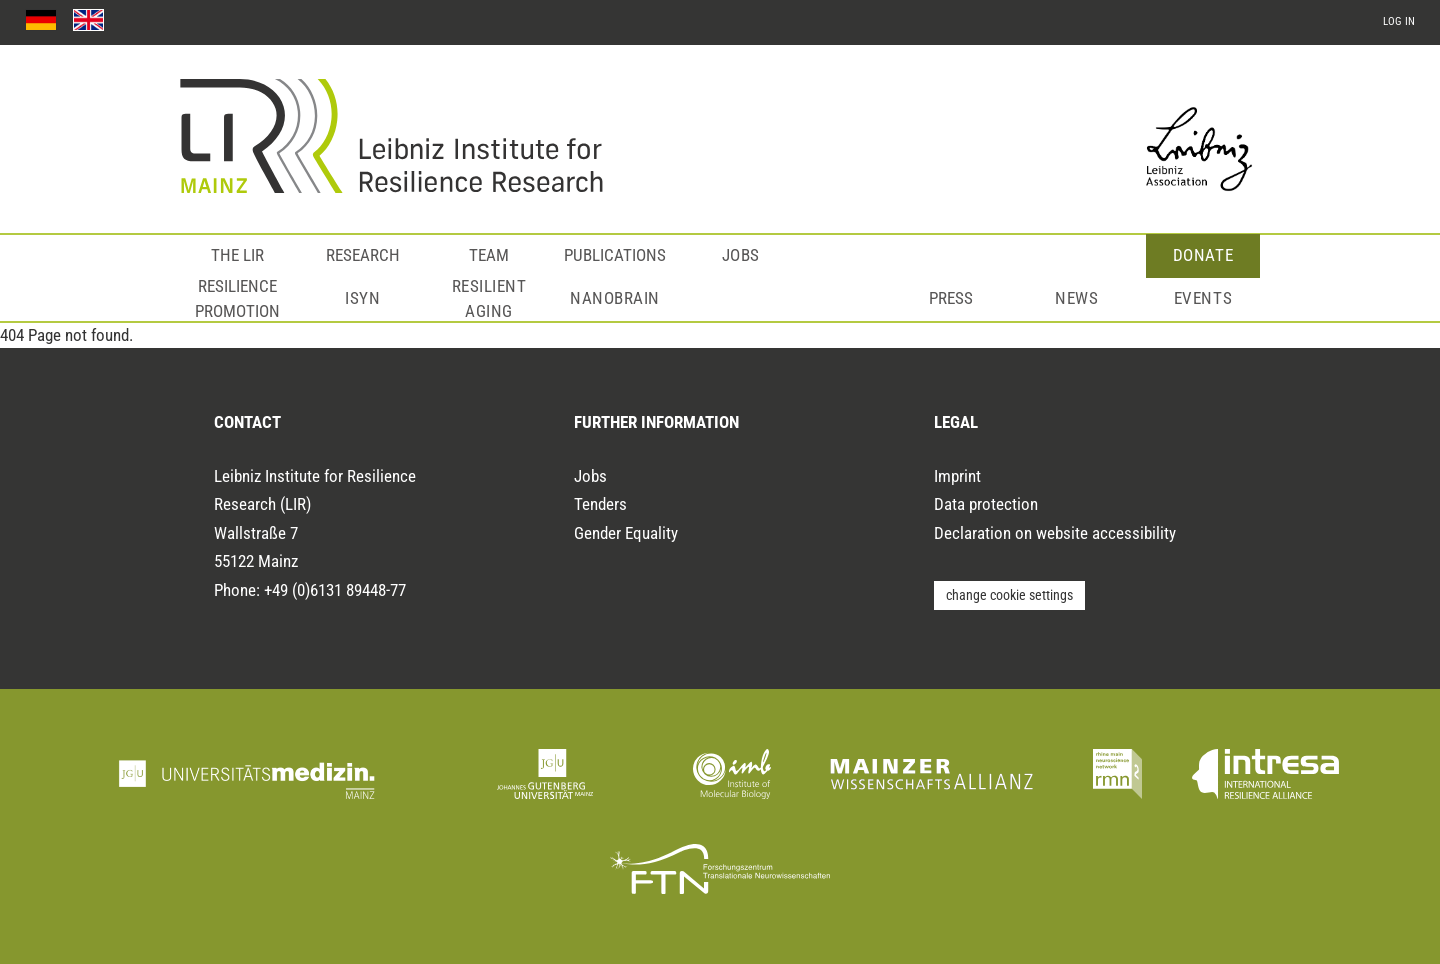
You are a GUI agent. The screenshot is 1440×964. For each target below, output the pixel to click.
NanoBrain (615, 298)
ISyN (362, 298)
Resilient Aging (489, 299)
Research (363, 255)
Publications (615, 255)
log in (1399, 21)
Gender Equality (626, 533)
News (1076, 298)
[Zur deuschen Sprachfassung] (41, 20)
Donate (1203, 255)
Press (951, 298)
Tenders (600, 504)
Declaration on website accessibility (1055, 533)
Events (1203, 298)
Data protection (986, 504)
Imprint (957, 476)
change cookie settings (1009, 595)
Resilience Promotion (237, 299)
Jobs (741, 255)
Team (489, 255)
